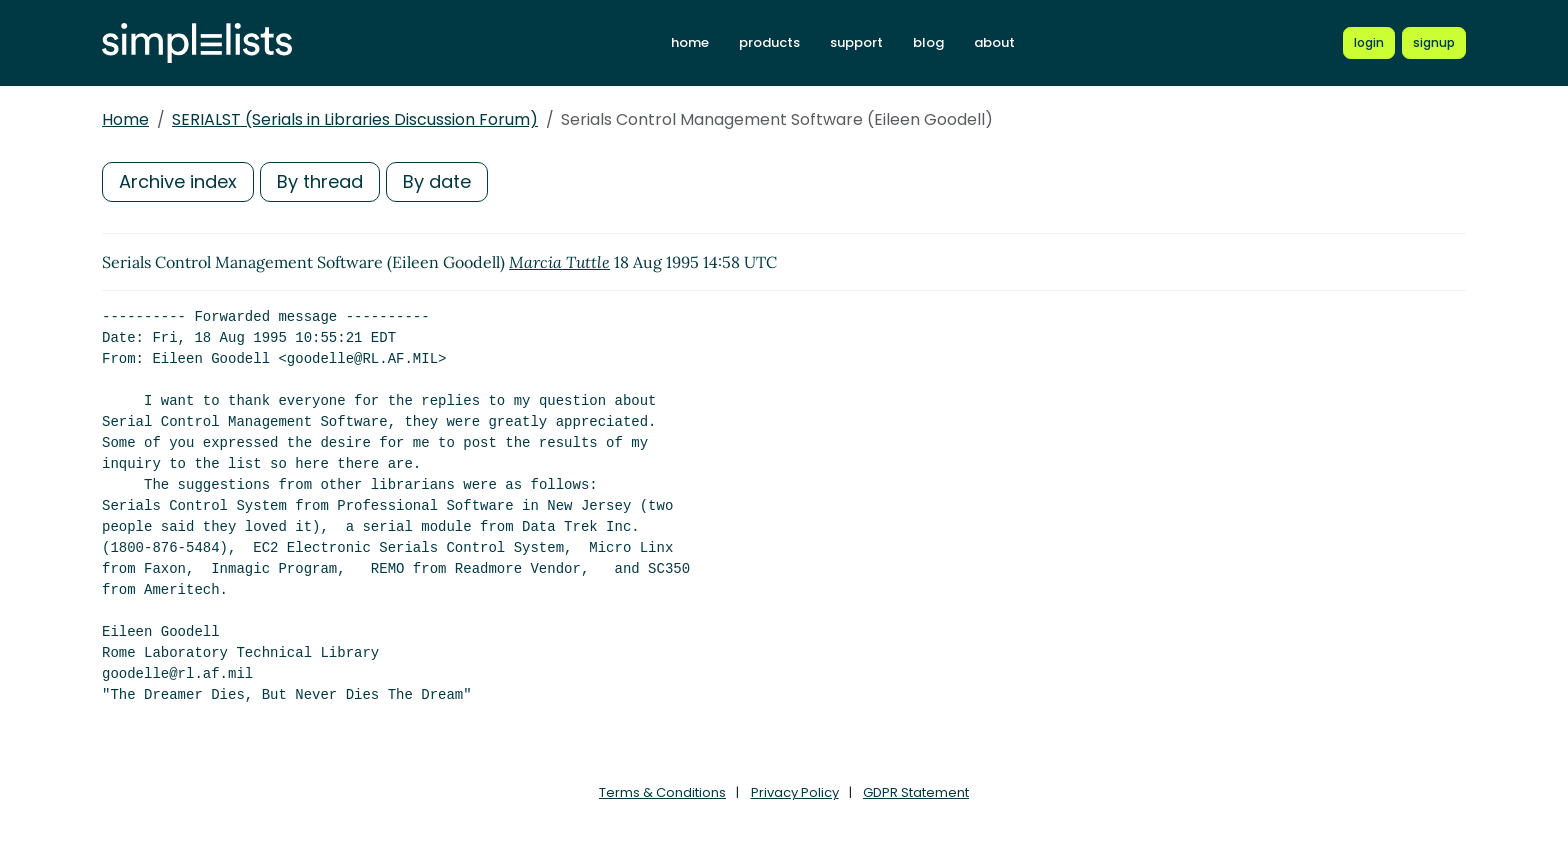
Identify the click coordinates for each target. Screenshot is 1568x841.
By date (437, 181)
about (994, 42)
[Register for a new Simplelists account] (1434, 43)
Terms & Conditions (662, 792)
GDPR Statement (916, 792)
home (690, 42)
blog (928, 42)
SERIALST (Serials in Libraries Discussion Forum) (355, 119)
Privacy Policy (795, 792)
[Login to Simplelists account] (1369, 43)
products (769, 42)
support (856, 42)
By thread (320, 181)
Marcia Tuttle (559, 262)
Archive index (178, 181)
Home (125, 119)
